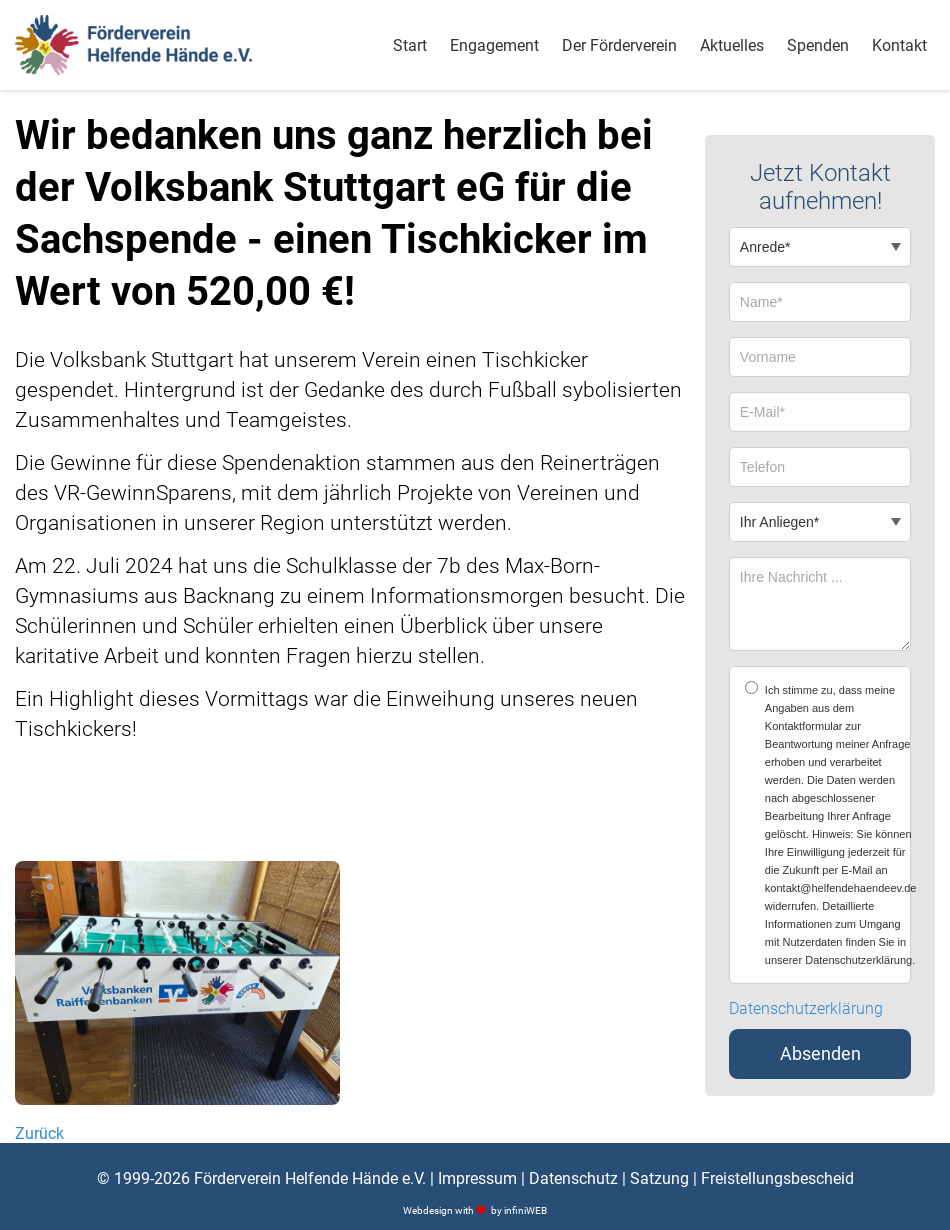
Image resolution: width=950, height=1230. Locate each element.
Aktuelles (732, 45)
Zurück (39, 1133)
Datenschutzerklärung (806, 1009)
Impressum (477, 1178)
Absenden (820, 1054)
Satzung (659, 1178)
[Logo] (133, 45)
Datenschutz (573, 1178)
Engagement (494, 45)
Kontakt (899, 45)
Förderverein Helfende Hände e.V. (310, 1178)
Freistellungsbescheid (777, 1178)
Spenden (818, 45)
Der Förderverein (619, 45)
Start (410, 45)
